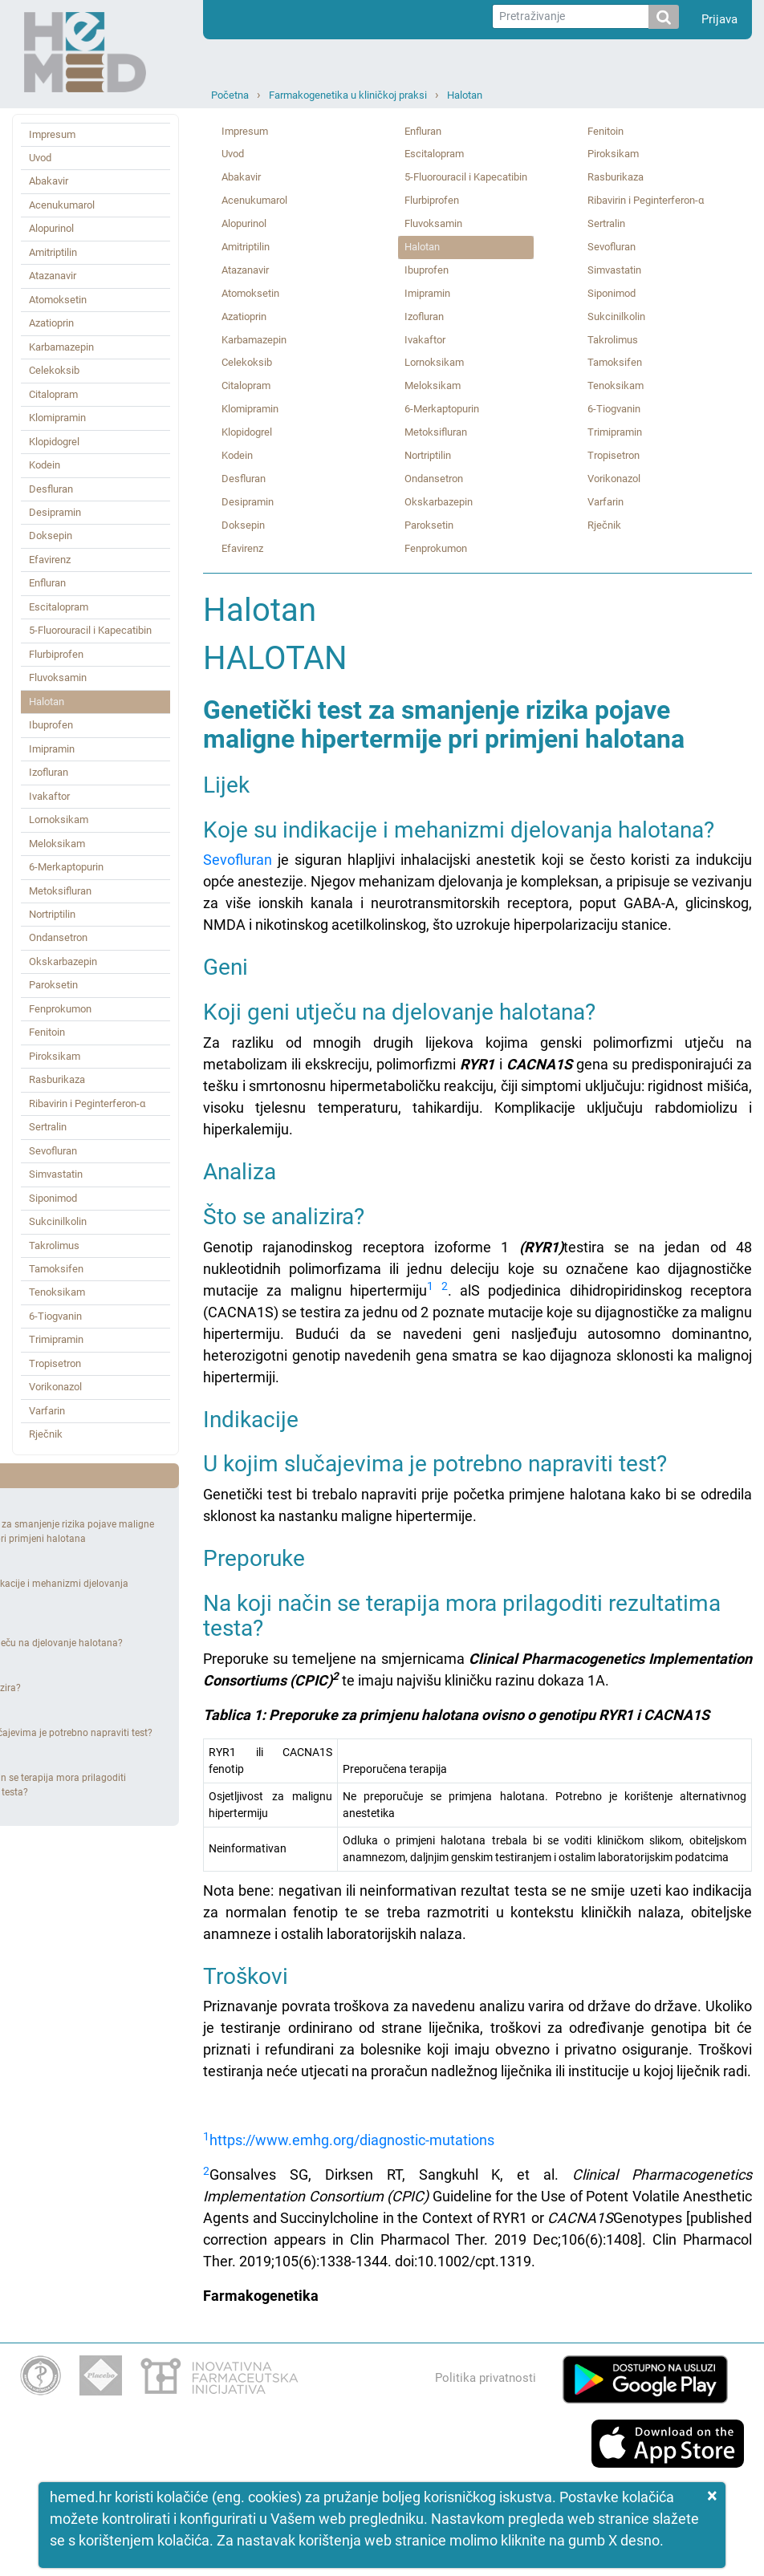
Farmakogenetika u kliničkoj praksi (348, 95)
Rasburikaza (57, 1079)
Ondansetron (58, 937)
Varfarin (47, 1411)
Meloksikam (57, 844)
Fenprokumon (60, 1009)
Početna (230, 95)
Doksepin (50, 535)
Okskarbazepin (63, 961)
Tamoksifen (56, 1269)
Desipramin (55, 512)
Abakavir (48, 181)
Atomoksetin (58, 300)
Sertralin (48, 1127)
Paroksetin (53, 985)
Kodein (44, 465)
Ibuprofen (51, 725)
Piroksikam (54, 1056)
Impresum (52, 134)
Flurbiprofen (56, 654)
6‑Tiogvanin (55, 1316)
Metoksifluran (60, 891)
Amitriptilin (53, 252)
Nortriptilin (52, 914)
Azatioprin (51, 323)
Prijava (719, 19)
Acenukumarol (62, 205)
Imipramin (52, 749)
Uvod (40, 158)
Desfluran (51, 489)
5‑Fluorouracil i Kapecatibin (90, 630)
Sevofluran (53, 1151)
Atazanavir (52, 276)
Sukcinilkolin (58, 1221)
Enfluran (47, 583)
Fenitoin (47, 1032)
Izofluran (48, 772)
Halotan (464, 95)
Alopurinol (51, 228)
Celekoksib (54, 370)
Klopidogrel (54, 442)
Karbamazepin (61, 347)
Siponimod (53, 1198)
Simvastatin (56, 1174)
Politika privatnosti (485, 2378)
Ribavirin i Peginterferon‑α (87, 1103)
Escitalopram (58, 607)
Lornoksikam (58, 819)
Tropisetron (55, 1363)
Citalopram (53, 394)
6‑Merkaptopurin (66, 867)
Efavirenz (50, 560)
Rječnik (46, 1434)
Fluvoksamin (58, 677)
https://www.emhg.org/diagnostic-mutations (351, 2140)
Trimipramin (56, 1339)
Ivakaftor (49, 796)
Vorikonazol (55, 1387)
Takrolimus (54, 1245)
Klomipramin (57, 418)
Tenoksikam (57, 1292)
